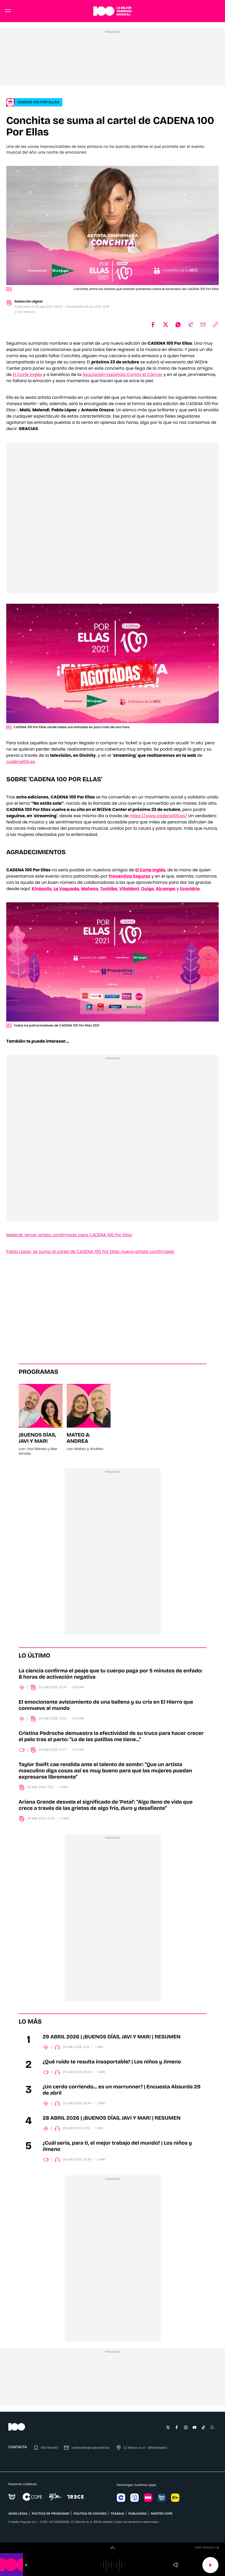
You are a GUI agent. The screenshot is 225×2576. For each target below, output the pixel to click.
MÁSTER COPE (162, 2516)
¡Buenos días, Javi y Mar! (37, 1441)
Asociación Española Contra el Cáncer (122, 377)
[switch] (113, 2548)
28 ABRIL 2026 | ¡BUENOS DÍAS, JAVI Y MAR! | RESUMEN (112, 2121)
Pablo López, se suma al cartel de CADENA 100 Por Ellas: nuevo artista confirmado (90, 1254)
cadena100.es (20, 764)
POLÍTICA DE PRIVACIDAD (50, 2516)
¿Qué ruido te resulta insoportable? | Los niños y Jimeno (112, 2065)
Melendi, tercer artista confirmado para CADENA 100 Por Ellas (69, 1238)
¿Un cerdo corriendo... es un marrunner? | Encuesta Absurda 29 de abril (121, 2093)
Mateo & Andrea (78, 1441)
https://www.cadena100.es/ (158, 819)
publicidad (137, 2516)
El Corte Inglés (27, 377)
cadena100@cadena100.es (90, 2450)
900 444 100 (49, 2450)
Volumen (176, 2565)
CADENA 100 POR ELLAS (38, 105)
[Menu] (8, 12)
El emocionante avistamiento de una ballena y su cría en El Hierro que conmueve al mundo (106, 1708)
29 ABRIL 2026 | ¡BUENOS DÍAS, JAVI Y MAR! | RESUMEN (112, 2040)
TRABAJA (117, 2516)
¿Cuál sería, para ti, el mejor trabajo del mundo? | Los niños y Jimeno (117, 2149)
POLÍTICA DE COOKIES (90, 2516)
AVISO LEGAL (18, 2516)
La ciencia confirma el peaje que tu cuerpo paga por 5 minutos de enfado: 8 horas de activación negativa (111, 1677)
